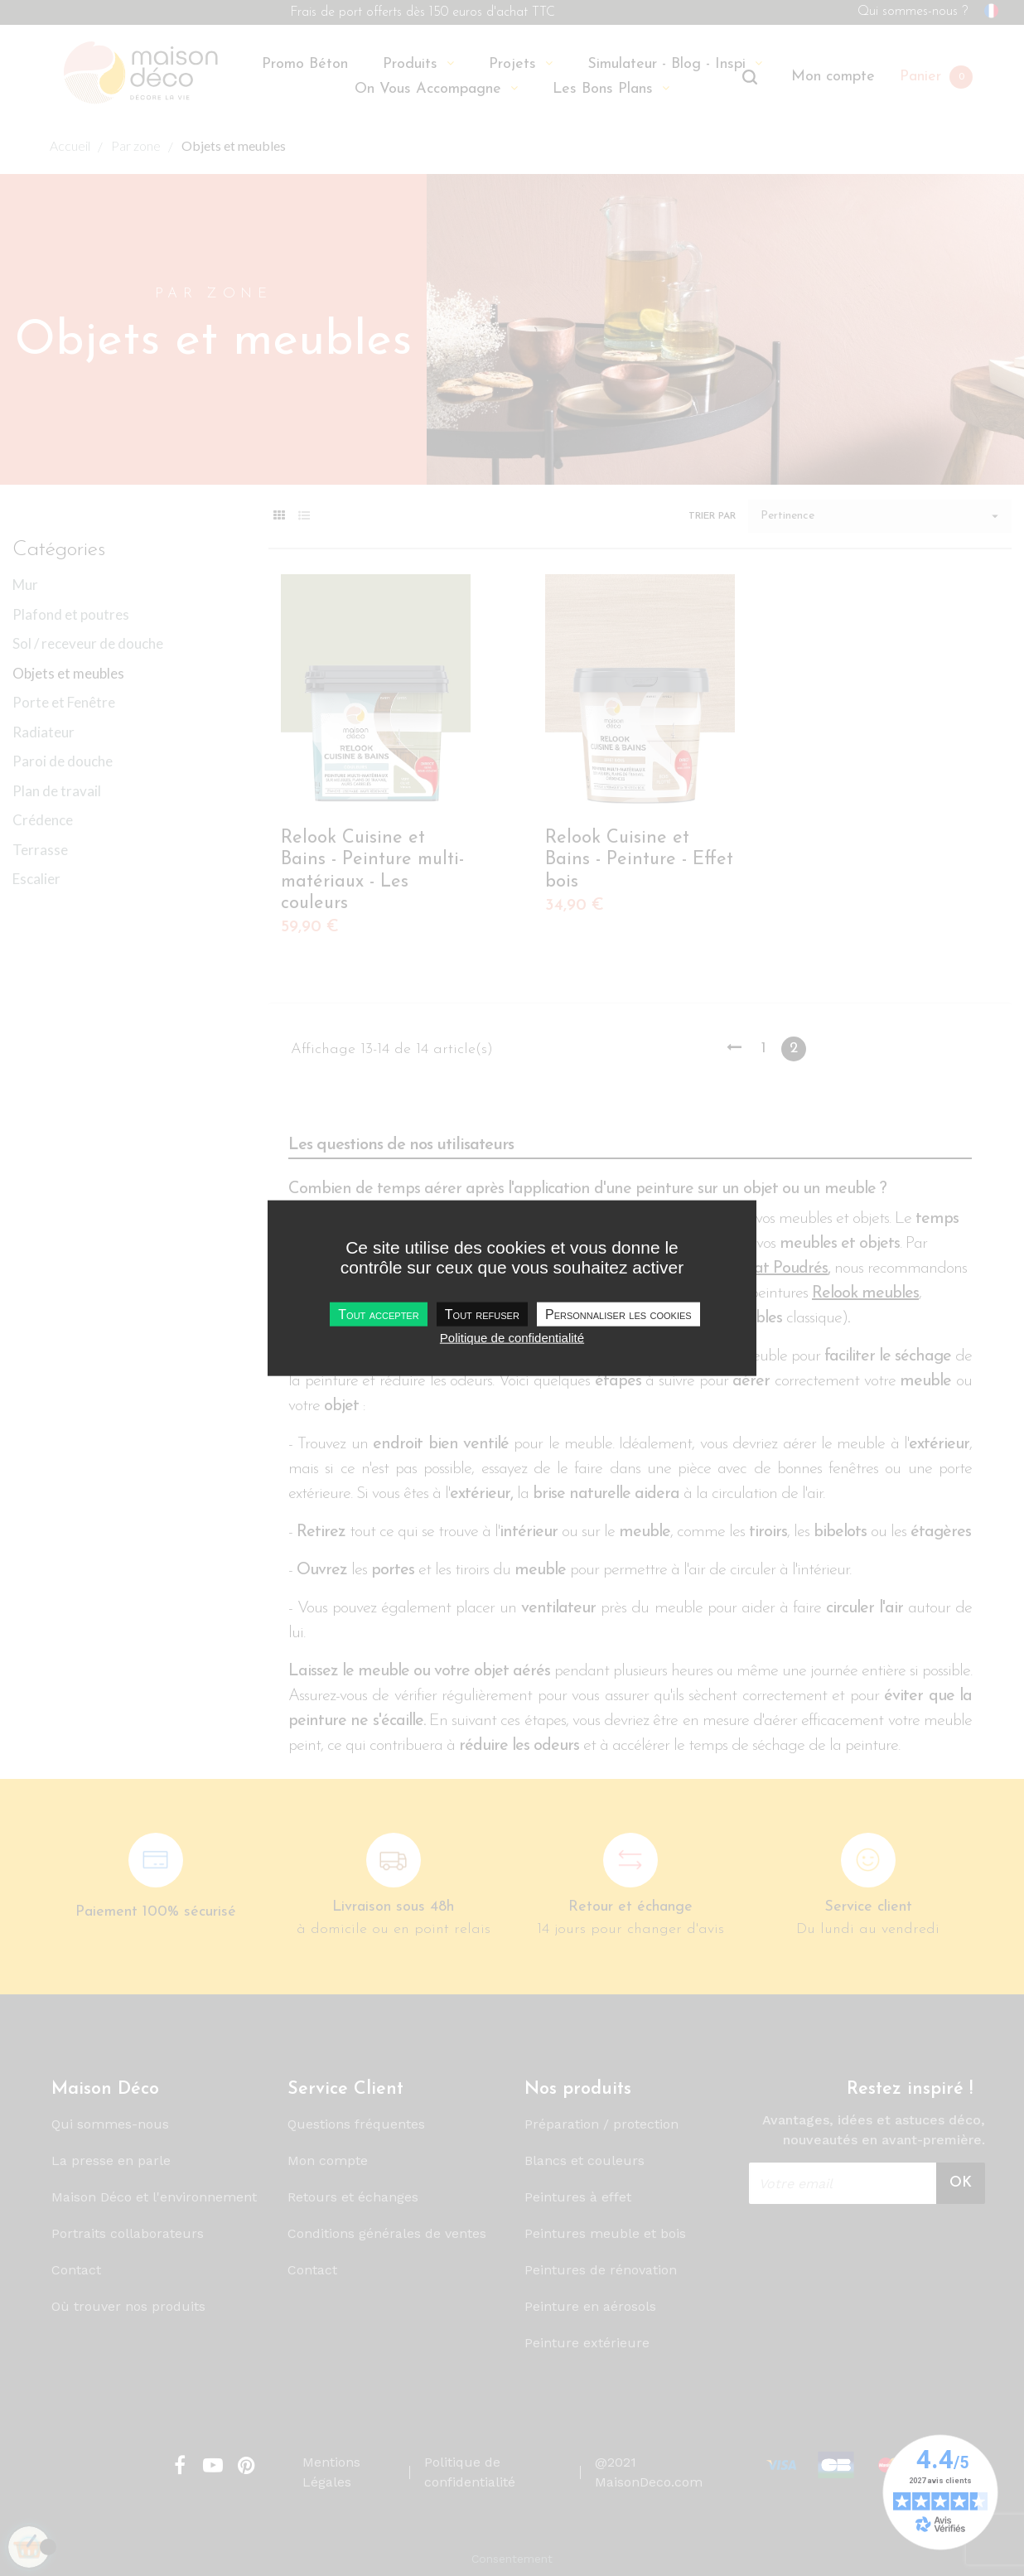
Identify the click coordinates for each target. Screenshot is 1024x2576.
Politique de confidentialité (512, 1337)
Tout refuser (482, 1314)
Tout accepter (378, 1314)
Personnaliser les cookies (618, 1314)
